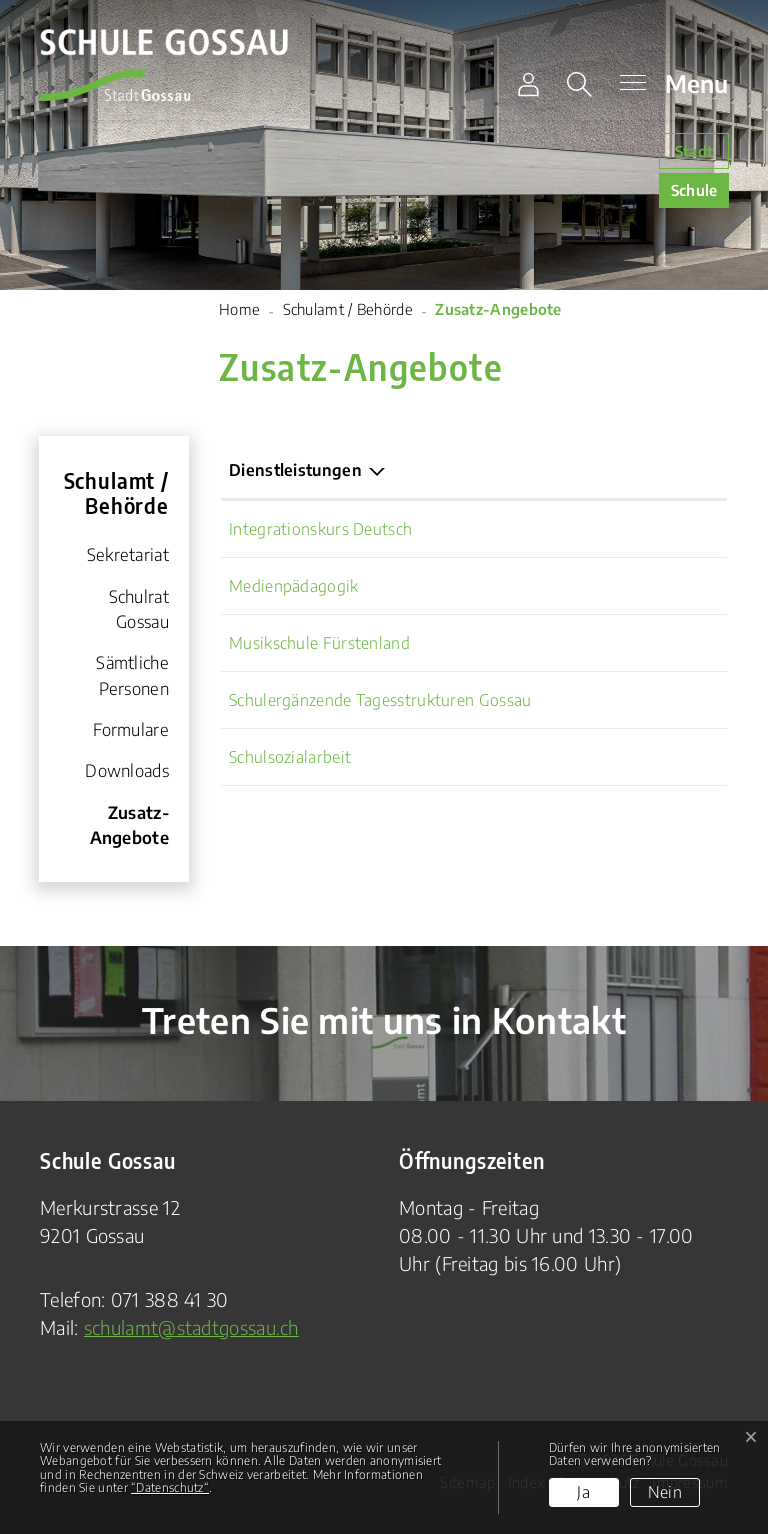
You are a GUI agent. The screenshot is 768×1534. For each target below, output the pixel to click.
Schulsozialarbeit (290, 757)
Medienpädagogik (294, 586)
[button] (583, 85)
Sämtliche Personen (132, 675)
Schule (694, 190)
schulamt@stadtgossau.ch (191, 1327)
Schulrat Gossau (139, 609)
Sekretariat (128, 554)
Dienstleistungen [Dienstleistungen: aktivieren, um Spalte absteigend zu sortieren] (295, 470)
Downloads (127, 770)
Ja (583, 1492)
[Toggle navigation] (669, 85)
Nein (665, 1492)
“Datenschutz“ (170, 1487)
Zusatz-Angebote (121, 830)
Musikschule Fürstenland (319, 643)
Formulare (131, 729)
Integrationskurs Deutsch (320, 529)
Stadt (694, 151)
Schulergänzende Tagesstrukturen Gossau (380, 700)
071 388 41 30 (170, 1299)
